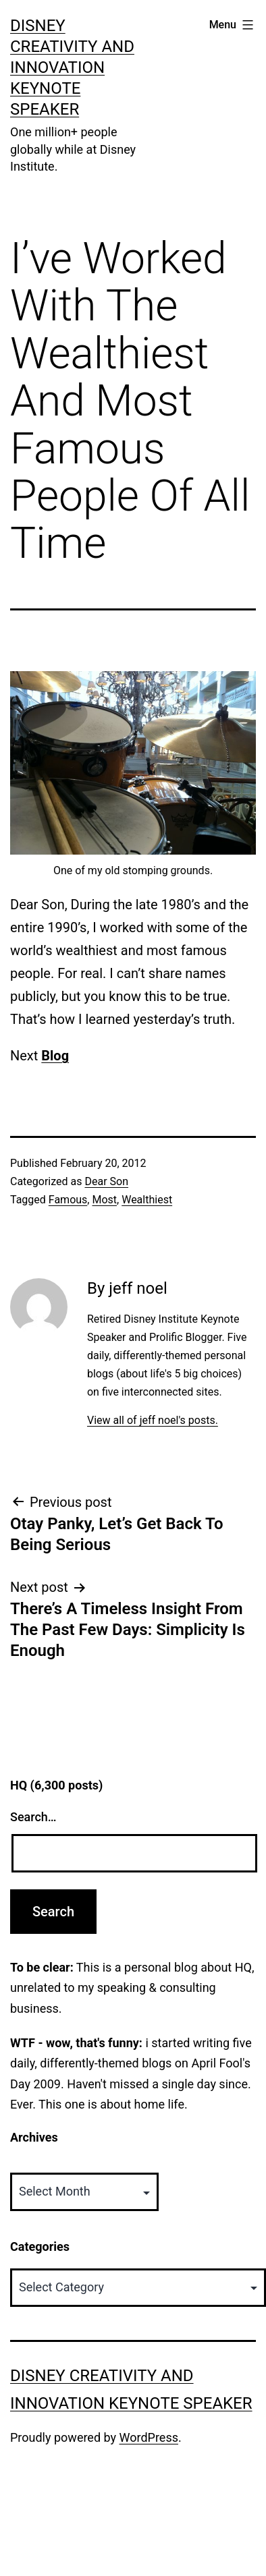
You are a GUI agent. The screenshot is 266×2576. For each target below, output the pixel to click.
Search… (33, 1817)
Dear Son (106, 1181)
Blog (55, 1056)
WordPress (148, 2437)
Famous (68, 1199)
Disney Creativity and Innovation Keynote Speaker (72, 67)
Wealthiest (147, 1199)
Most (104, 1199)
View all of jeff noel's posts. (152, 1420)
